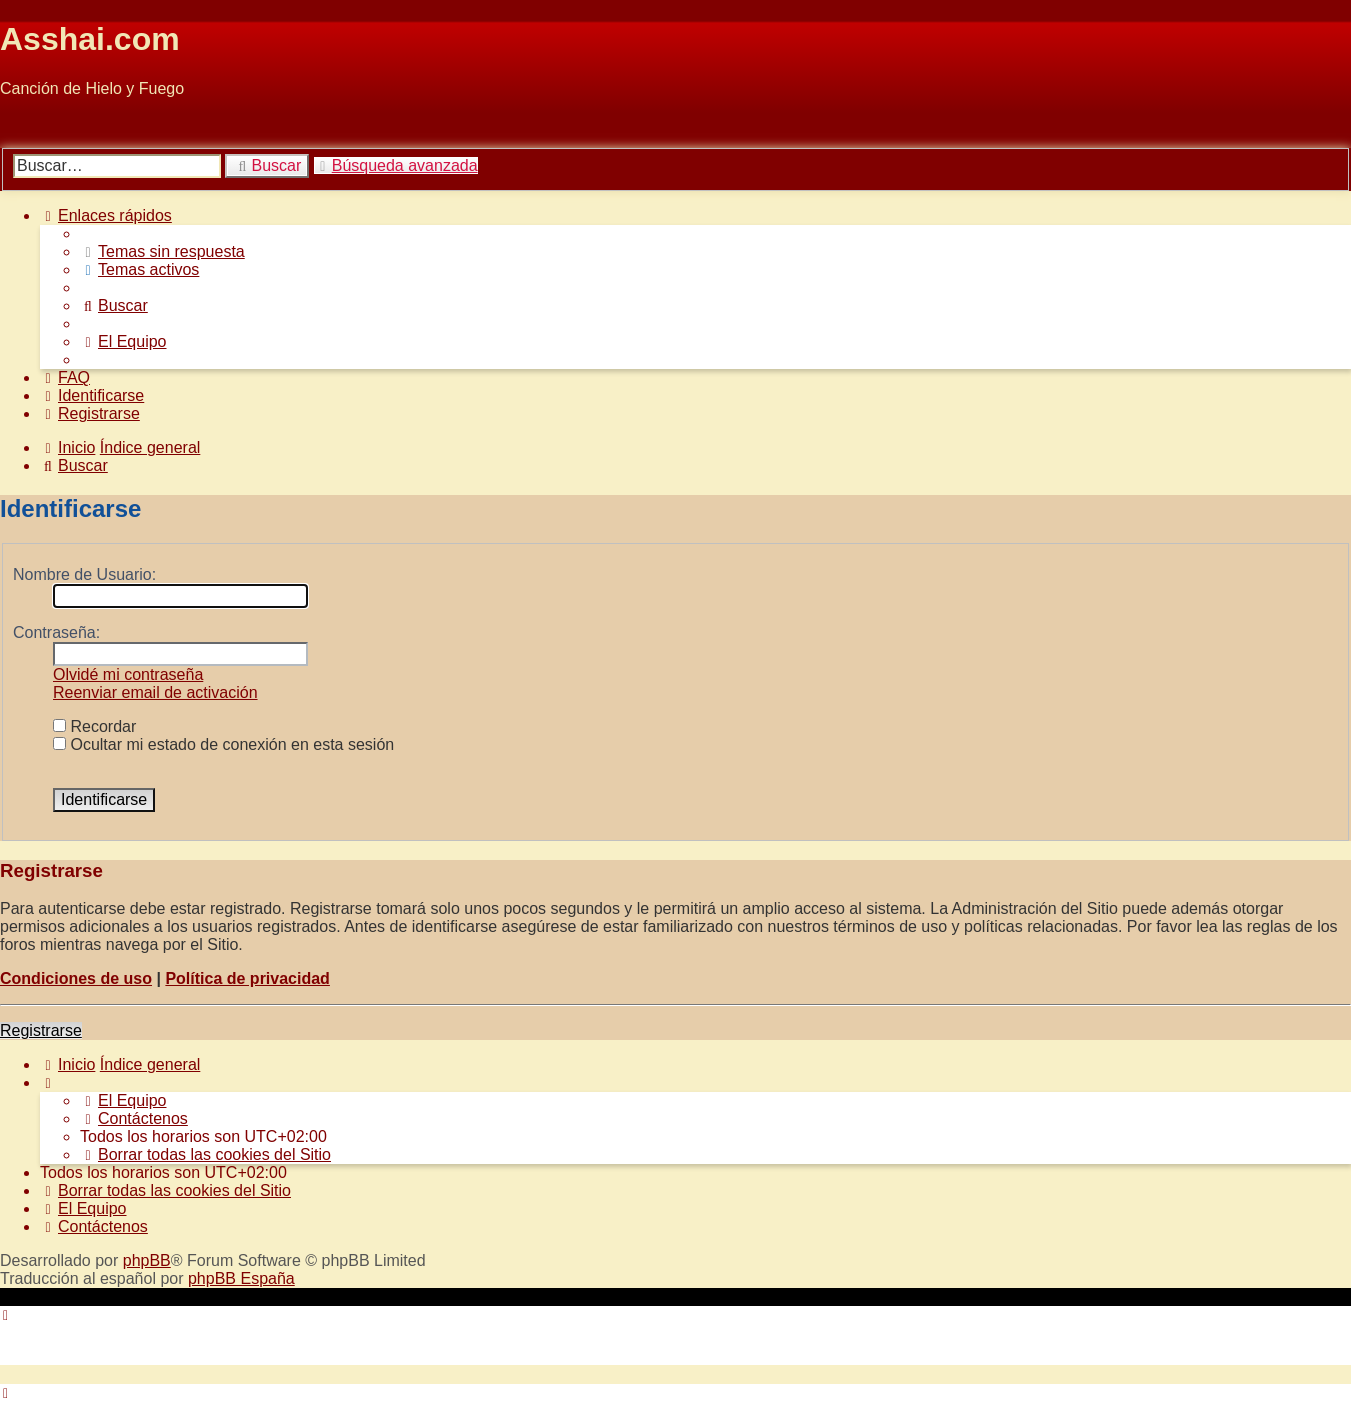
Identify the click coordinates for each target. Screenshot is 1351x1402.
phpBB (147, 1260)
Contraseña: (56, 632)
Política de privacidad (247, 978)
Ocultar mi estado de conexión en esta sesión (223, 744)
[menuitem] (162, 251)
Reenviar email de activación (155, 692)
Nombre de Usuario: (84, 574)
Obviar (23, 122)
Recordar (94, 726)
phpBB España (241, 1278)
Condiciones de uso (76, 978)
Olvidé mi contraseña (128, 674)
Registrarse (41, 1030)
